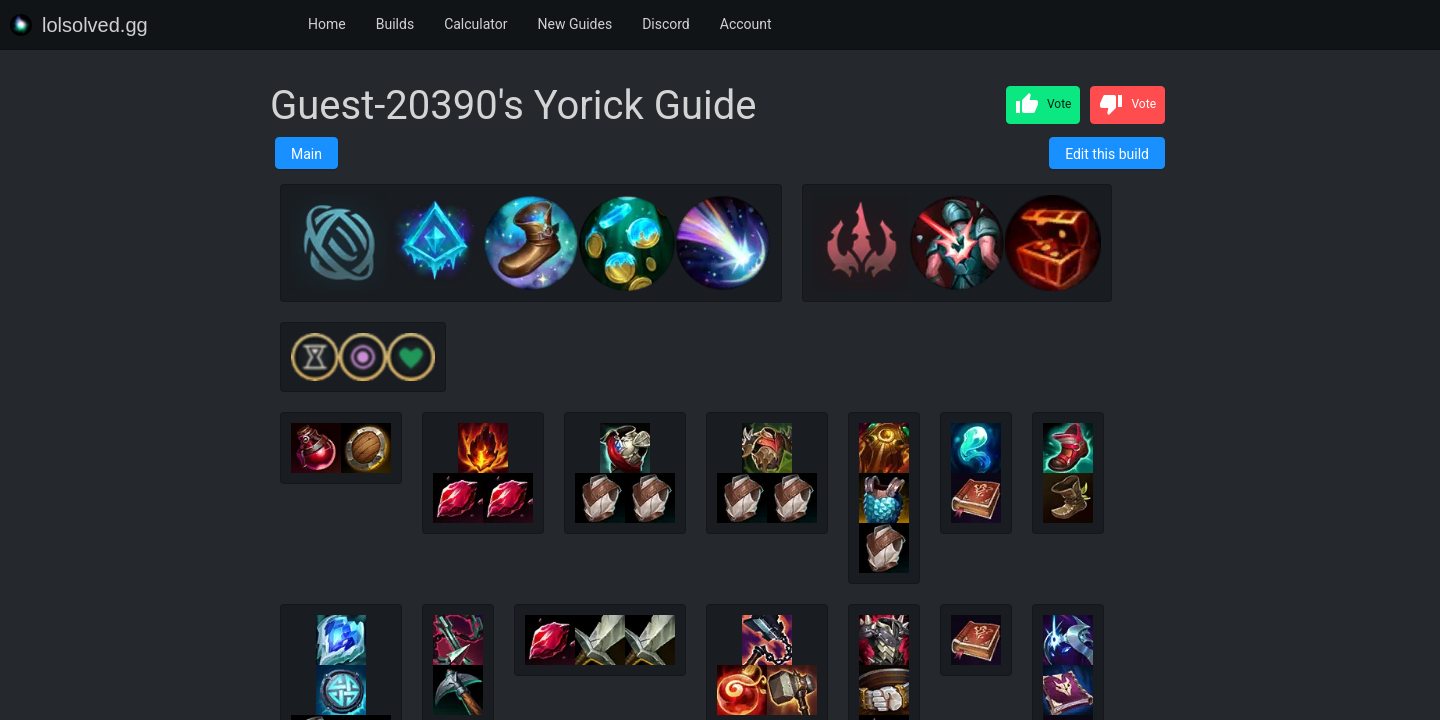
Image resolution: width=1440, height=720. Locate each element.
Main (306, 154)
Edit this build (1107, 154)
